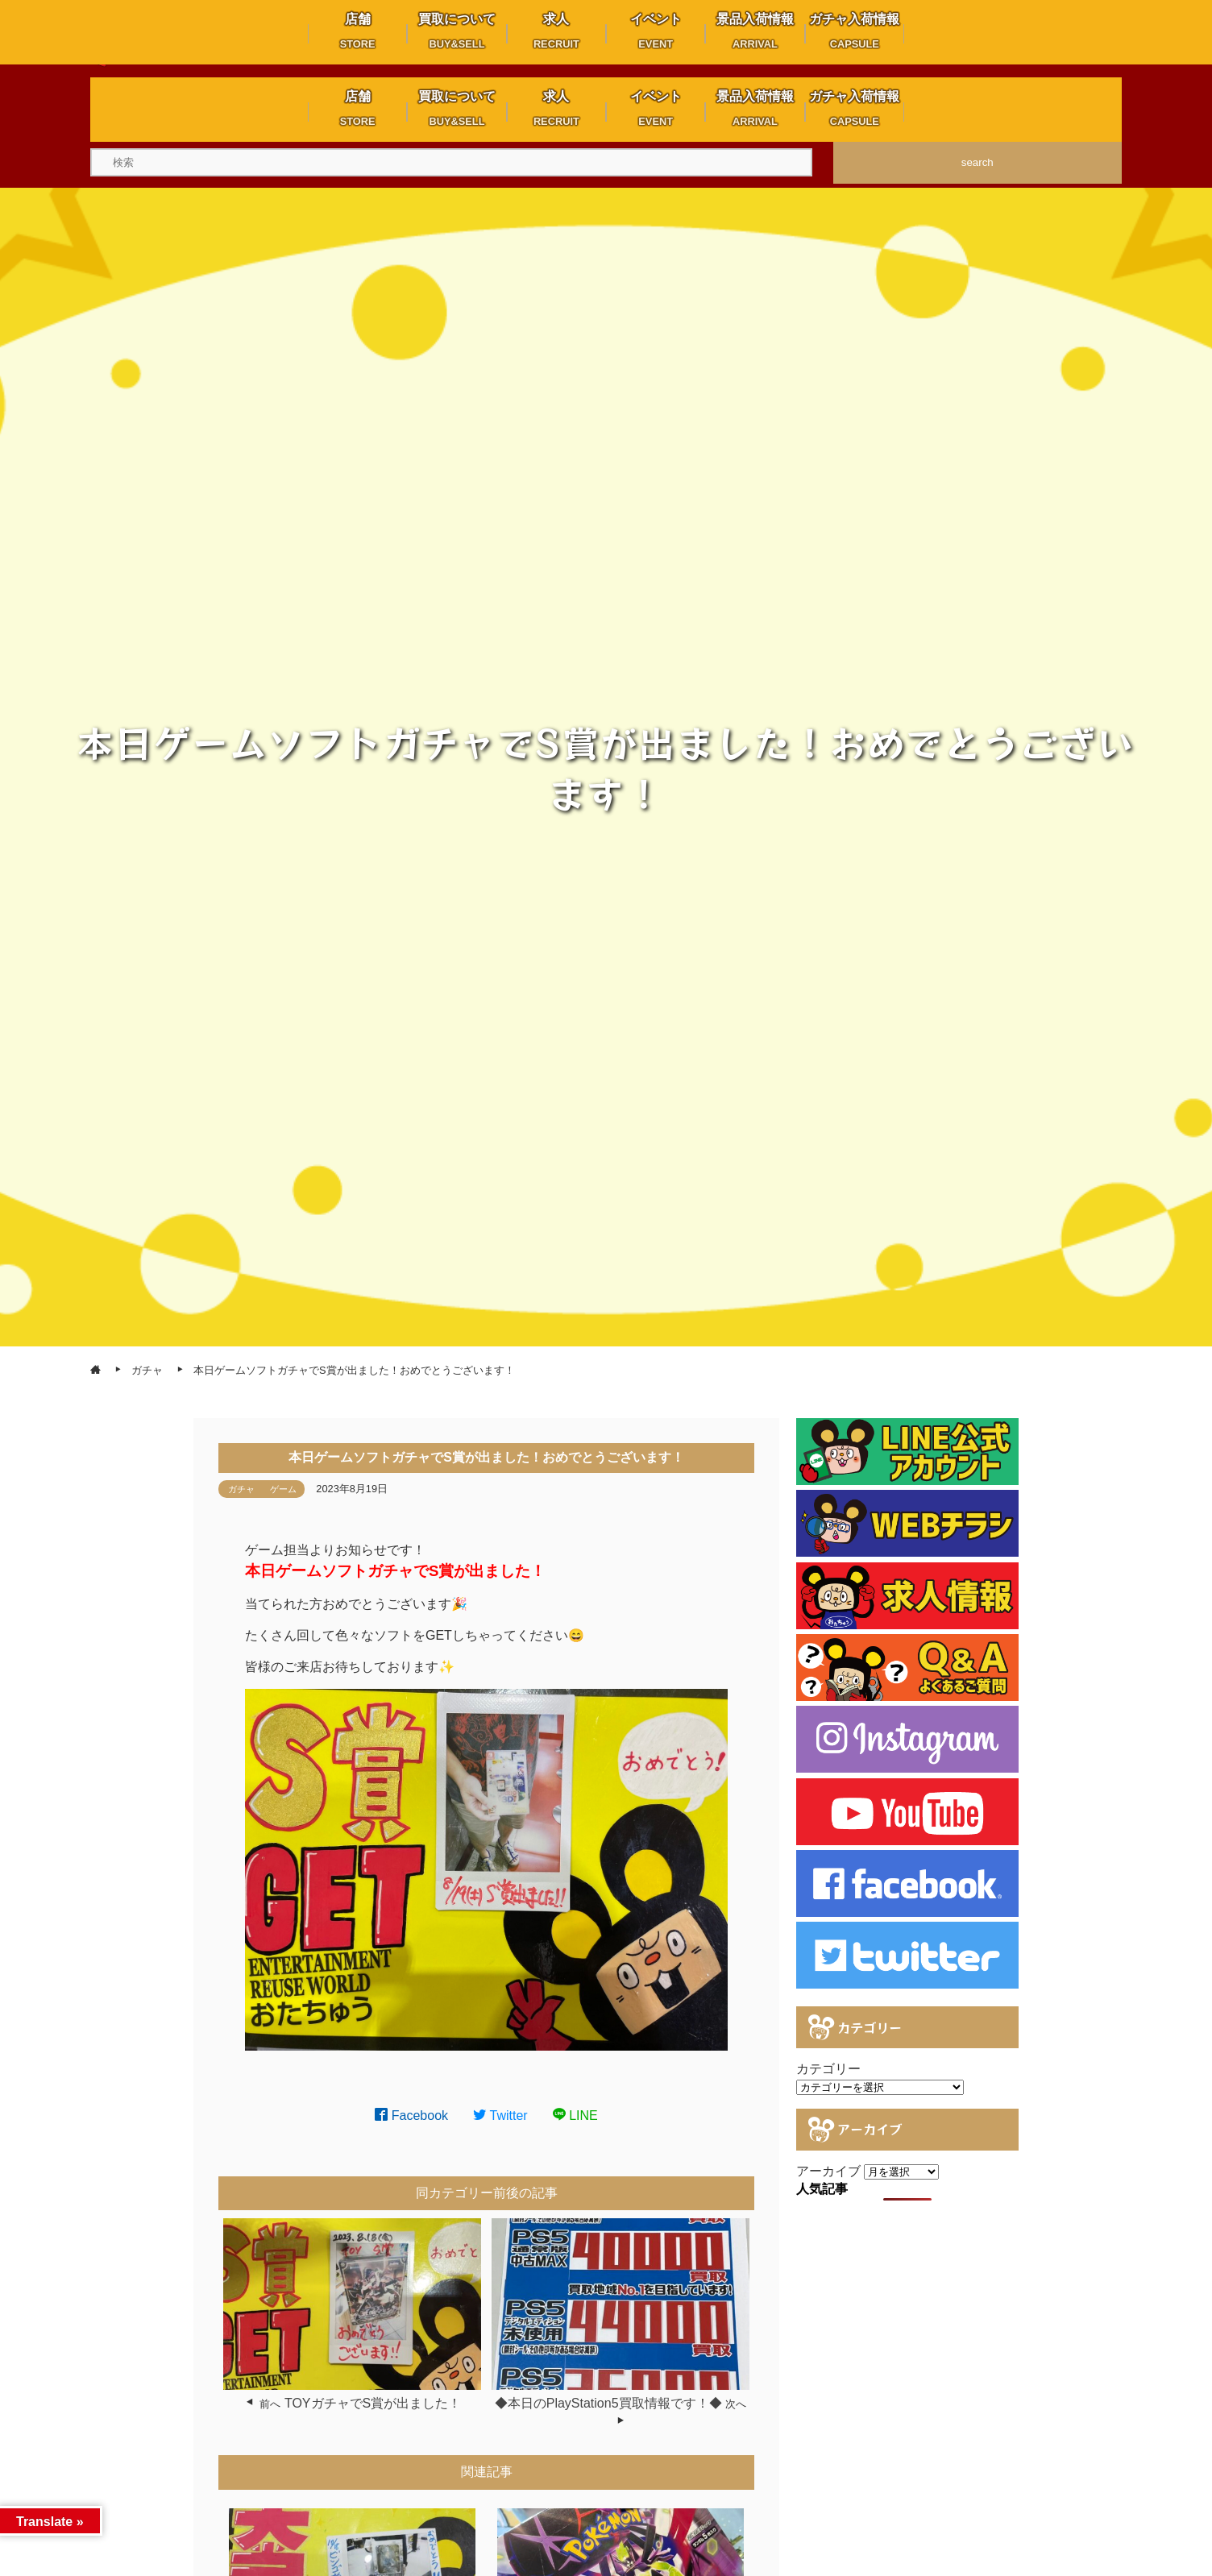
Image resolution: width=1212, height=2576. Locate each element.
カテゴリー (828, 2069)
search (977, 162)
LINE (575, 2115)
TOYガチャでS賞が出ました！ (372, 2403)
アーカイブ (828, 2171)
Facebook (411, 2115)
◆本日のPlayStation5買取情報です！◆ (608, 2403)
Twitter (500, 2115)
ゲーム (283, 1489)
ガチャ (241, 1489)
